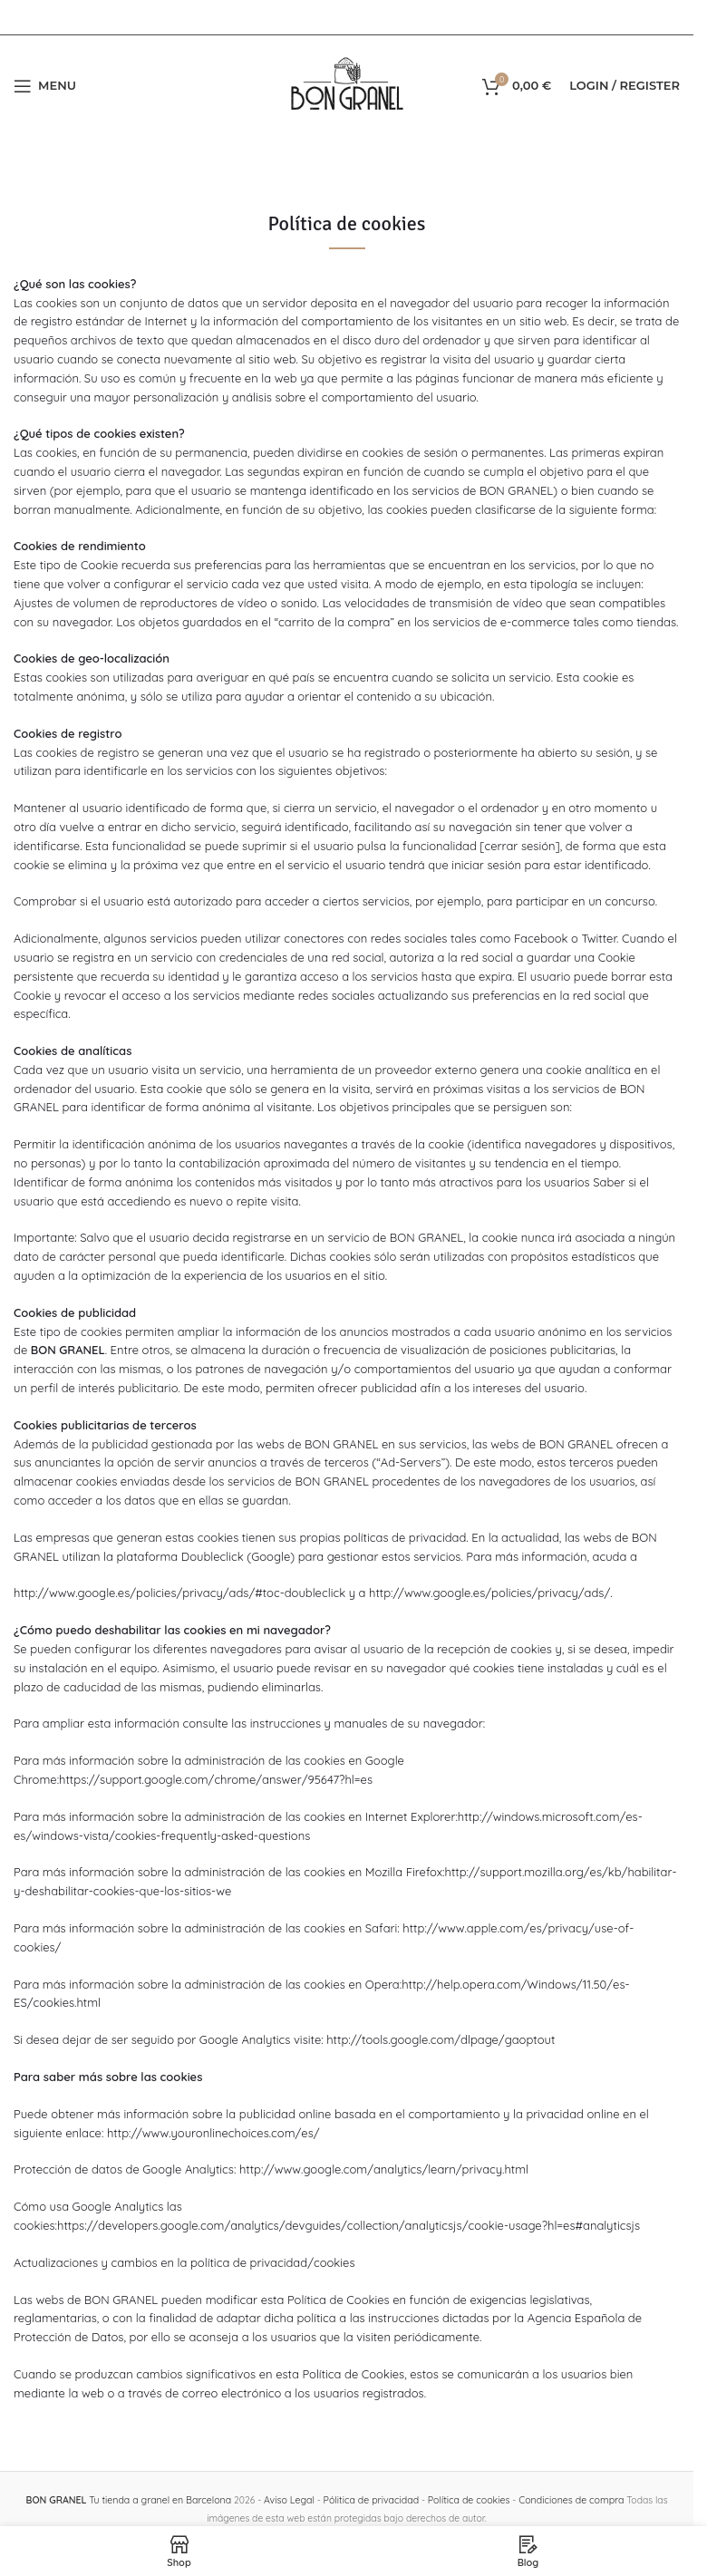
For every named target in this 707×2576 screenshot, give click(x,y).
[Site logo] (347, 84)
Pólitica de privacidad (370, 2500)
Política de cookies (466, 2500)
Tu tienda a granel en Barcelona (132, 2500)
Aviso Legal (290, 2500)
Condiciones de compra (566, 2500)
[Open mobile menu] (45, 86)
